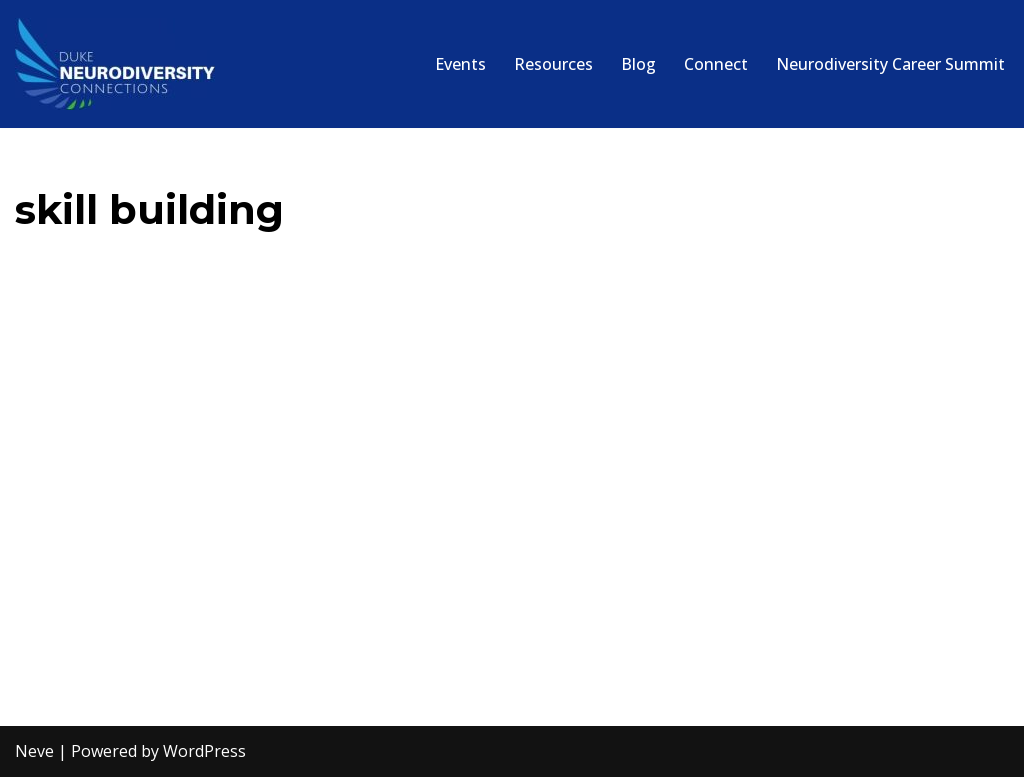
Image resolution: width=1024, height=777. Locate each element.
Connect (716, 64)
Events (460, 64)
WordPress (204, 751)
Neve (34, 751)
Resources (553, 64)
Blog (638, 64)
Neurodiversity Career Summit (890, 64)
